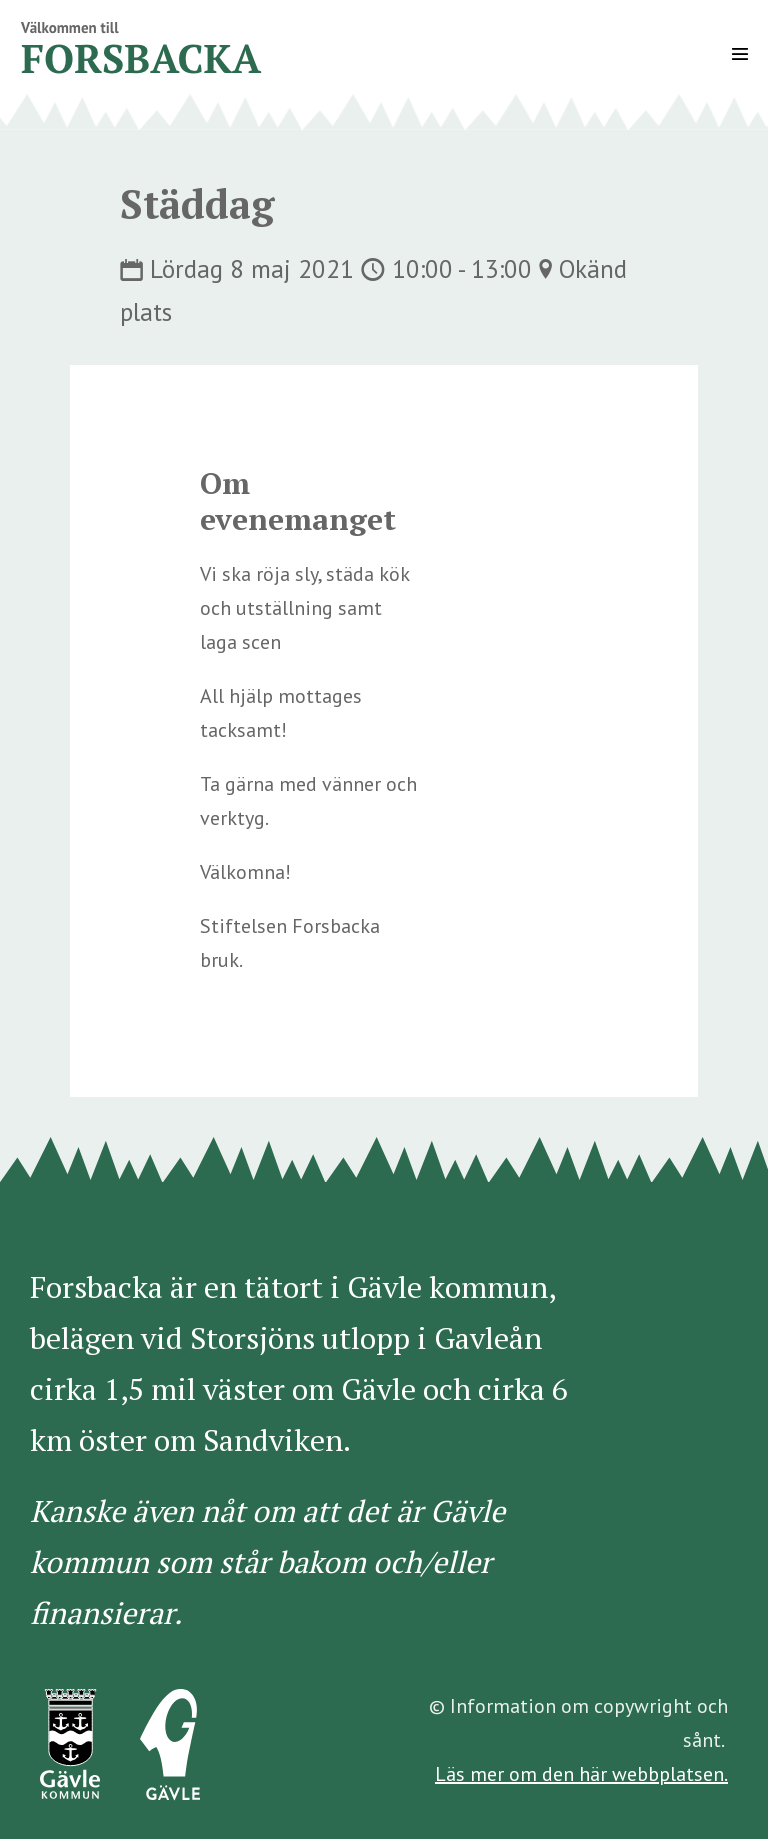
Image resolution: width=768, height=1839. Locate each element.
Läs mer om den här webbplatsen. (581, 1774)
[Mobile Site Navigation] (740, 54)
